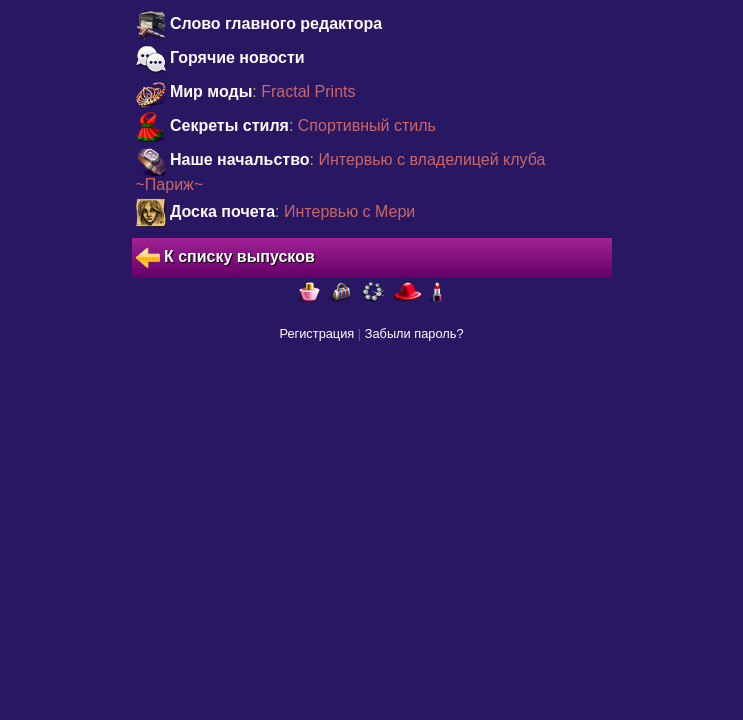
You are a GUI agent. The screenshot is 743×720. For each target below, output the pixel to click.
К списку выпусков (225, 258)
